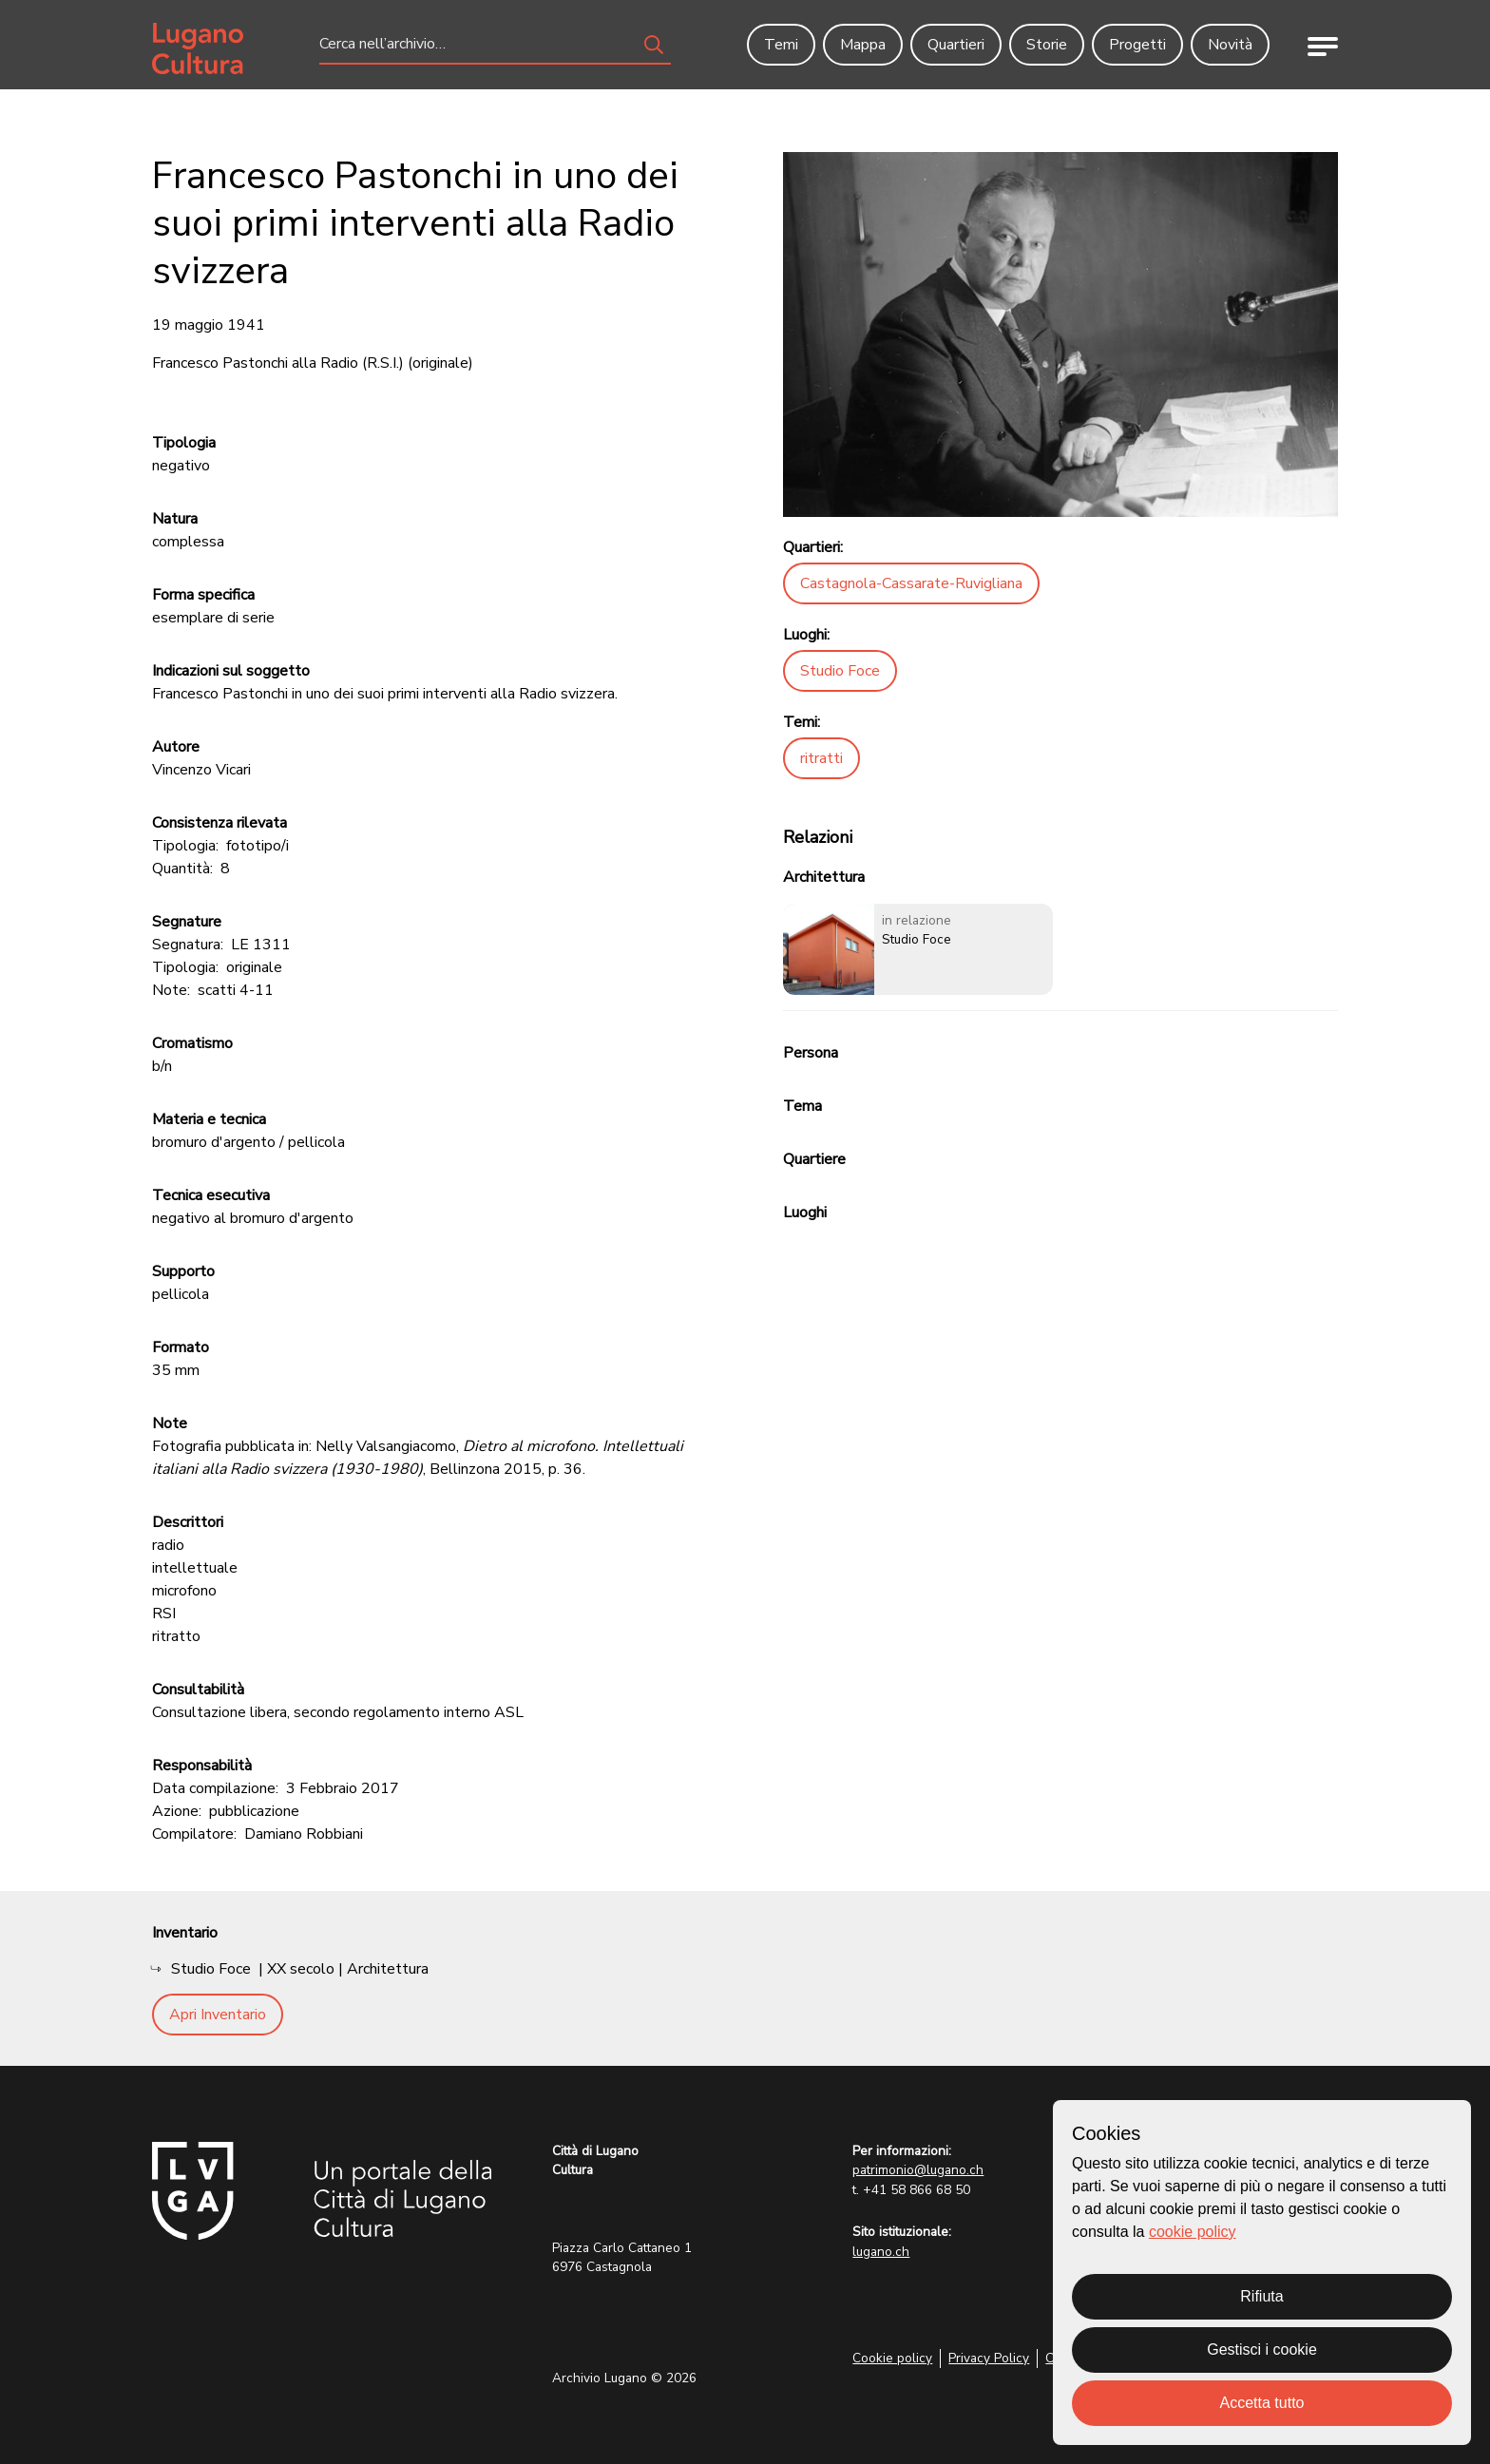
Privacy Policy (988, 2358)
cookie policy (1192, 2232)
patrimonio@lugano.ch (918, 2170)
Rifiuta (1261, 2296)
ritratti (821, 758)
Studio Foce (840, 670)
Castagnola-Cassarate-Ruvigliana (911, 583)
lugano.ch (880, 2252)
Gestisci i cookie (1262, 2349)
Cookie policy (892, 2358)
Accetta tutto (1262, 2403)
